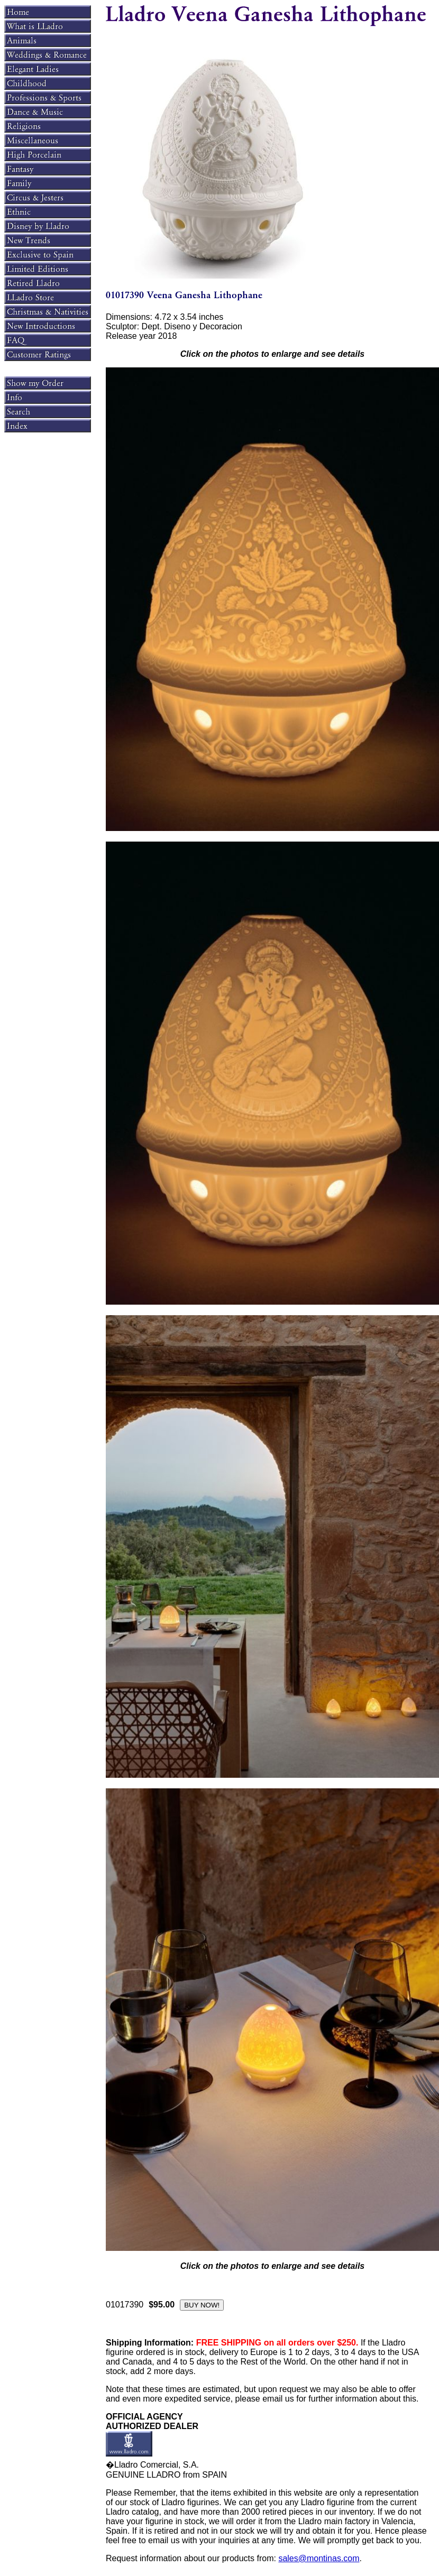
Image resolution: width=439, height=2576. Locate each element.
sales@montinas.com (318, 2558)
